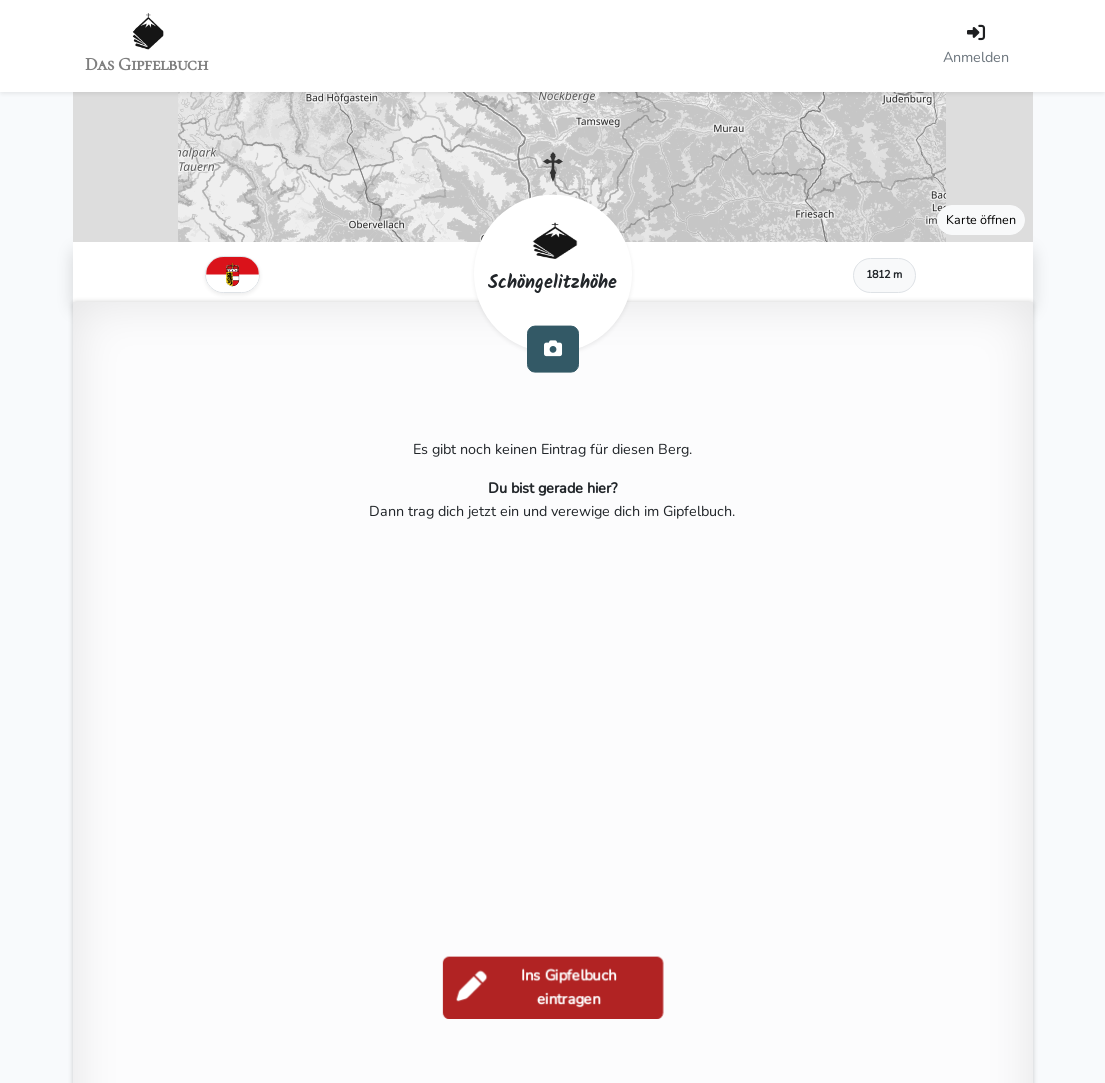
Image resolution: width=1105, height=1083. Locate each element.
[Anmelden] (976, 46)
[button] (553, 167)
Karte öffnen (981, 219)
